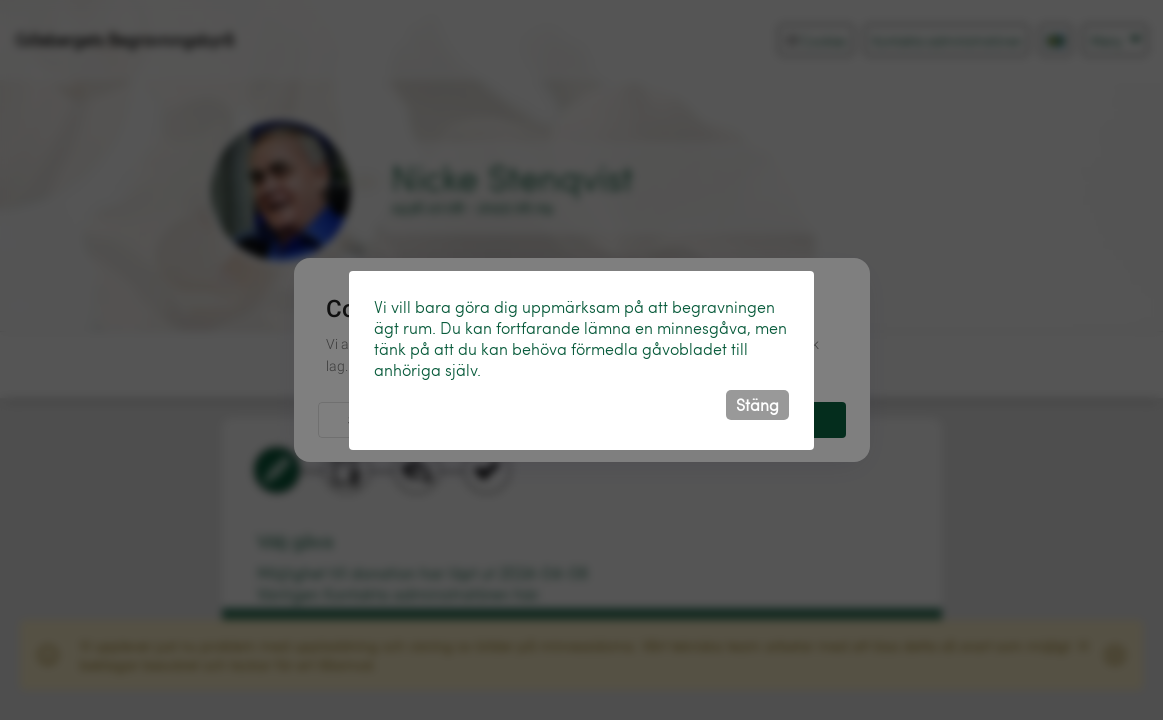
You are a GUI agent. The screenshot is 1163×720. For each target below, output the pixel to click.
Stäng (757, 404)
